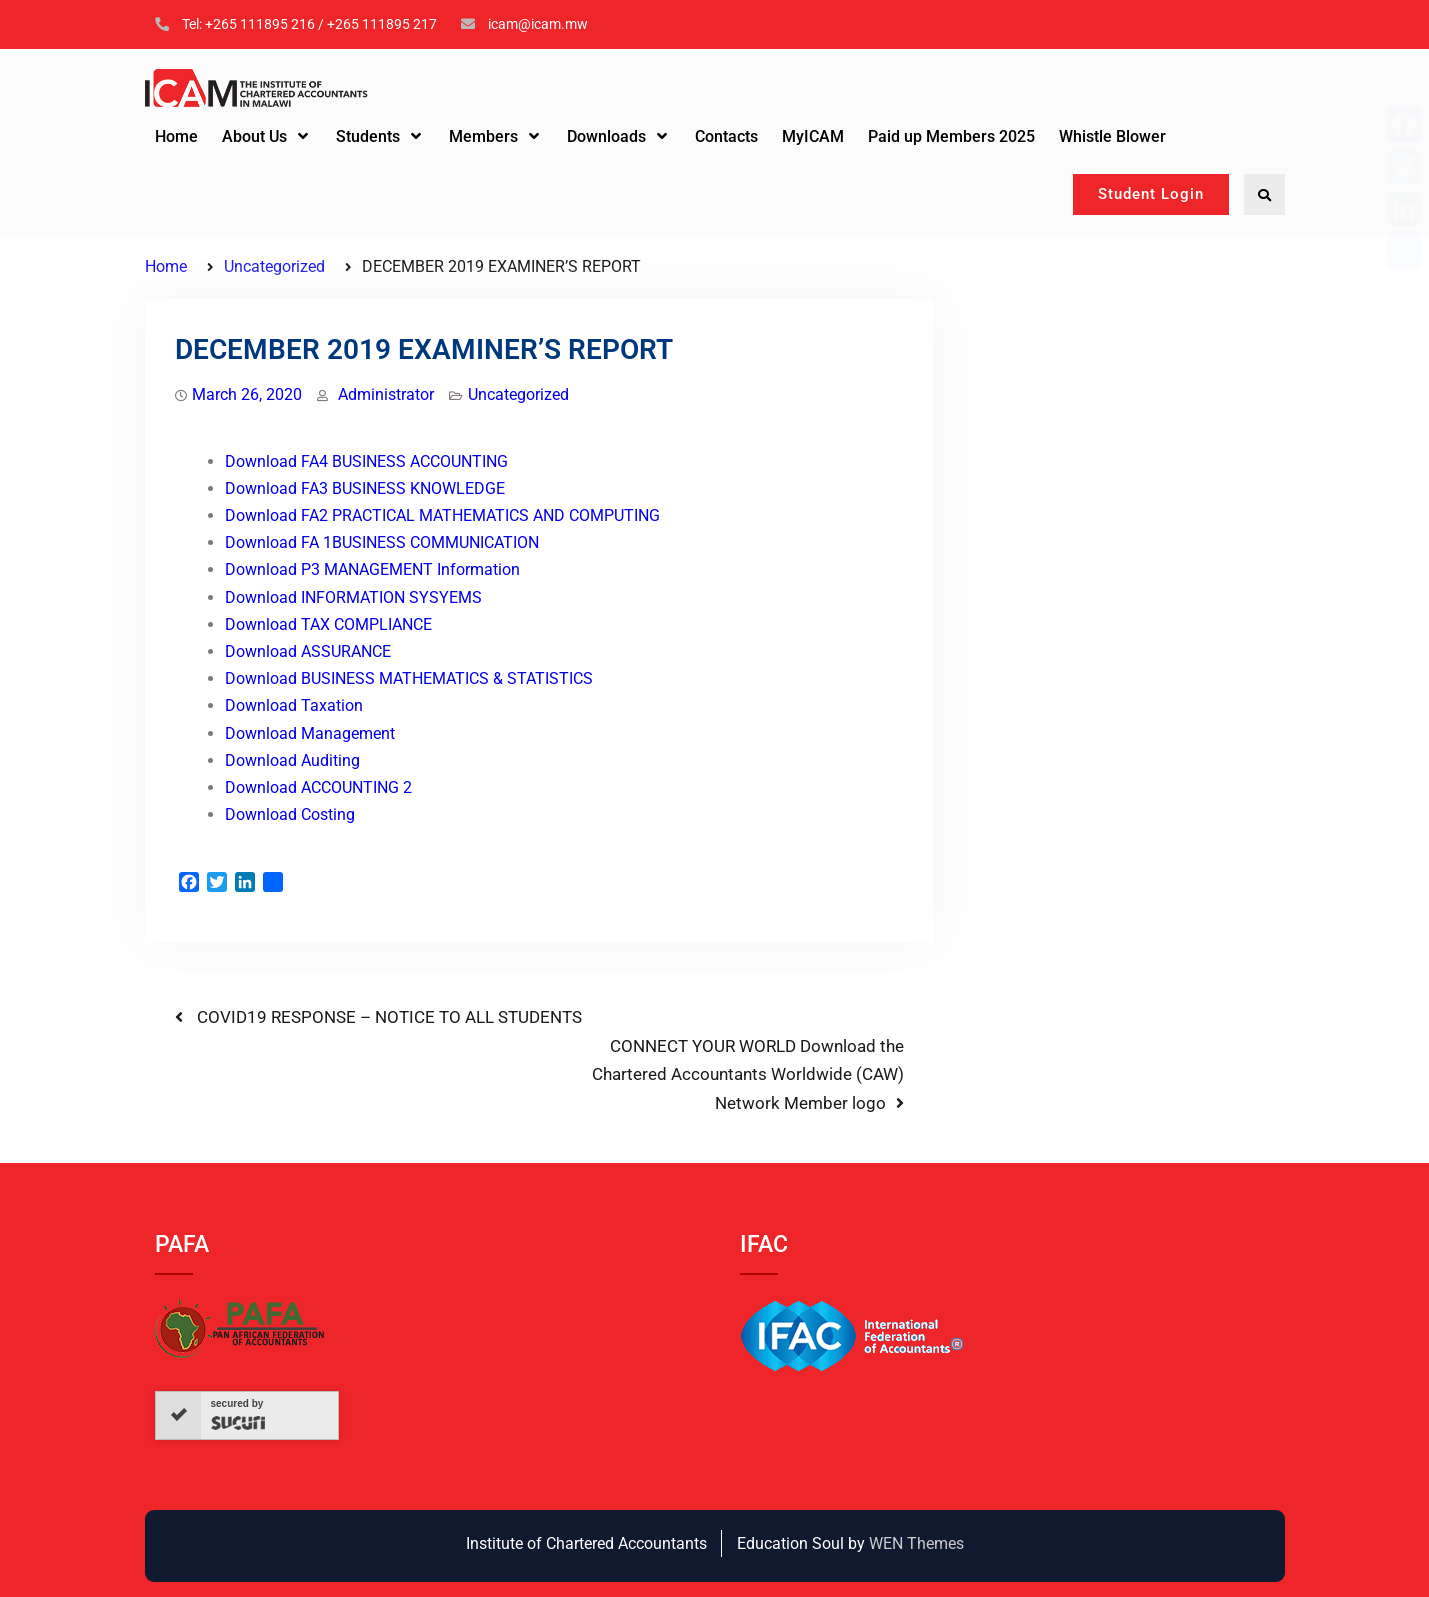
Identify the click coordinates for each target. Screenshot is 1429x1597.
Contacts (726, 136)
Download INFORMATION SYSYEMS (353, 597)
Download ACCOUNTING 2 (318, 787)
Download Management (310, 733)
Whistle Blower (1112, 136)
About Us (254, 136)
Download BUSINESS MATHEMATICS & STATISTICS (409, 678)
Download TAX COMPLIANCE (328, 624)
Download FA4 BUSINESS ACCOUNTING (366, 461)
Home (176, 136)
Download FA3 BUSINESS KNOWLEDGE (365, 488)
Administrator (386, 394)
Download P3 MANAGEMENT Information (372, 569)
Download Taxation (294, 705)
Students (368, 136)
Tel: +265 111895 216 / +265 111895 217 (309, 24)
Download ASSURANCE (308, 651)
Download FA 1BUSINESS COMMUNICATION (382, 542)
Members (483, 136)
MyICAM (813, 136)
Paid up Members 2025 (951, 136)
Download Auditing (292, 760)
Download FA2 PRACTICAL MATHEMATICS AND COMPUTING (442, 515)
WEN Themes (916, 1543)
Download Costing (290, 814)
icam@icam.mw (538, 24)
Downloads (606, 136)
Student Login (1151, 194)
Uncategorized (518, 394)
